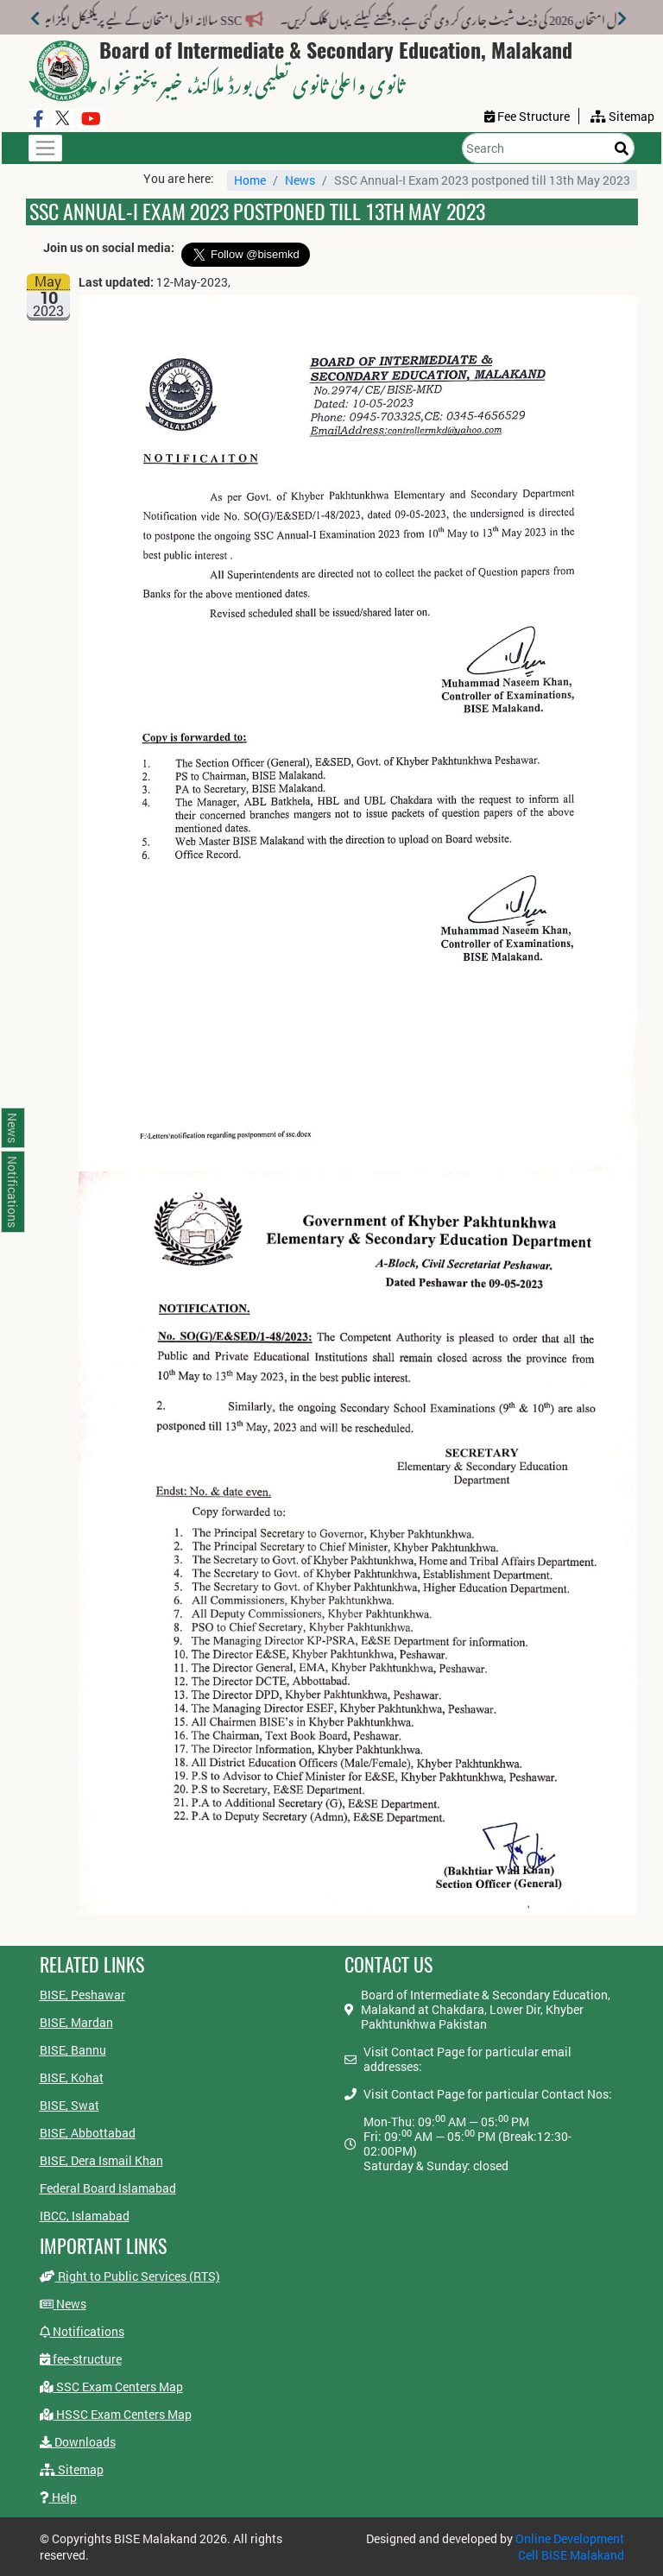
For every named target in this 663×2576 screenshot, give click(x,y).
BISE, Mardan (76, 2022)
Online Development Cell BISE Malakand (569, 2546)
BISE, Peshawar (82, 1994)
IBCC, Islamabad (84, 2215)
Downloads (78, 2442)
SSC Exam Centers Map (111, 2386)
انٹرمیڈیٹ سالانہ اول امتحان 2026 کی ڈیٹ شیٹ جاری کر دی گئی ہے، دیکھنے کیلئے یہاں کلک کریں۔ (425, 17)
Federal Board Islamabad (108, 2188)
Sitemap (72, 2469)
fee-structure (81, 2359)
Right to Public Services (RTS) (130, 2276)
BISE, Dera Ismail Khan (101, 2160)
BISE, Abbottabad (88, 2133)
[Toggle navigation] (45, 148)
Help (58, 2497)
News (300, 180)
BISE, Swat (69, 2105)
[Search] (548, 148)
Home (250, 180)
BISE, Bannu (73, 2050)
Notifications (82, 2331)
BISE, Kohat (72, 2077)
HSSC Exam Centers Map (116, 2414)
